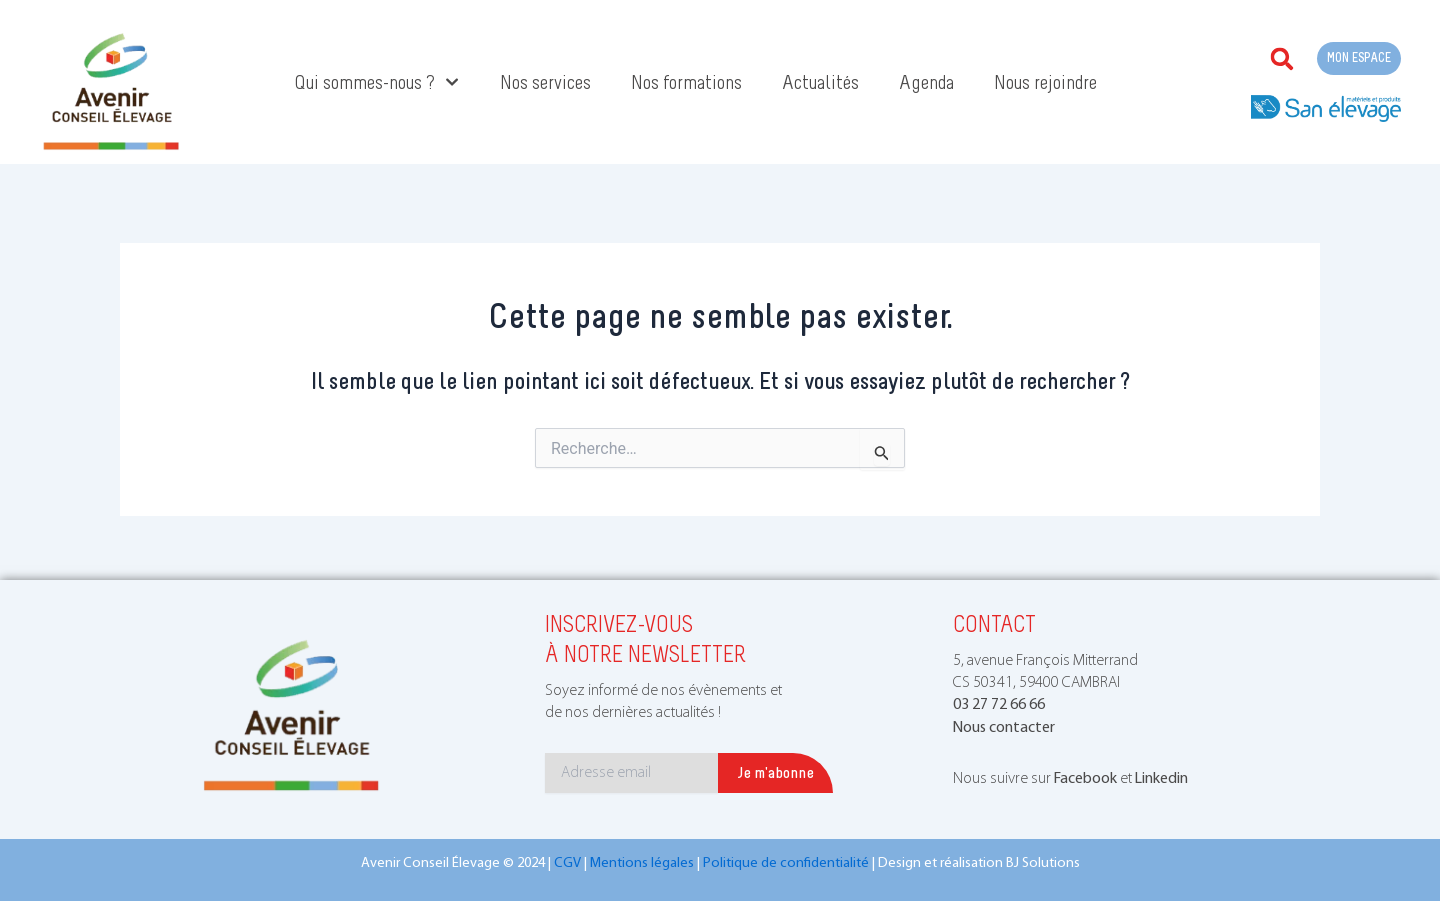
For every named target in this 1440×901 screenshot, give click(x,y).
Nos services (545, 82)
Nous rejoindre (1045, 82)
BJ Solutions (1043, 863)
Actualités (820, 82)
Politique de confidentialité (786, 863)
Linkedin (1161, 779)
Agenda (926, 82)
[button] (1282, 59)
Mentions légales (642, 863)
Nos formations (686, 82)
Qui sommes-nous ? (376, 82)
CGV (567, 863)
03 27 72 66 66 (999, 705)
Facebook (1085, 779)
